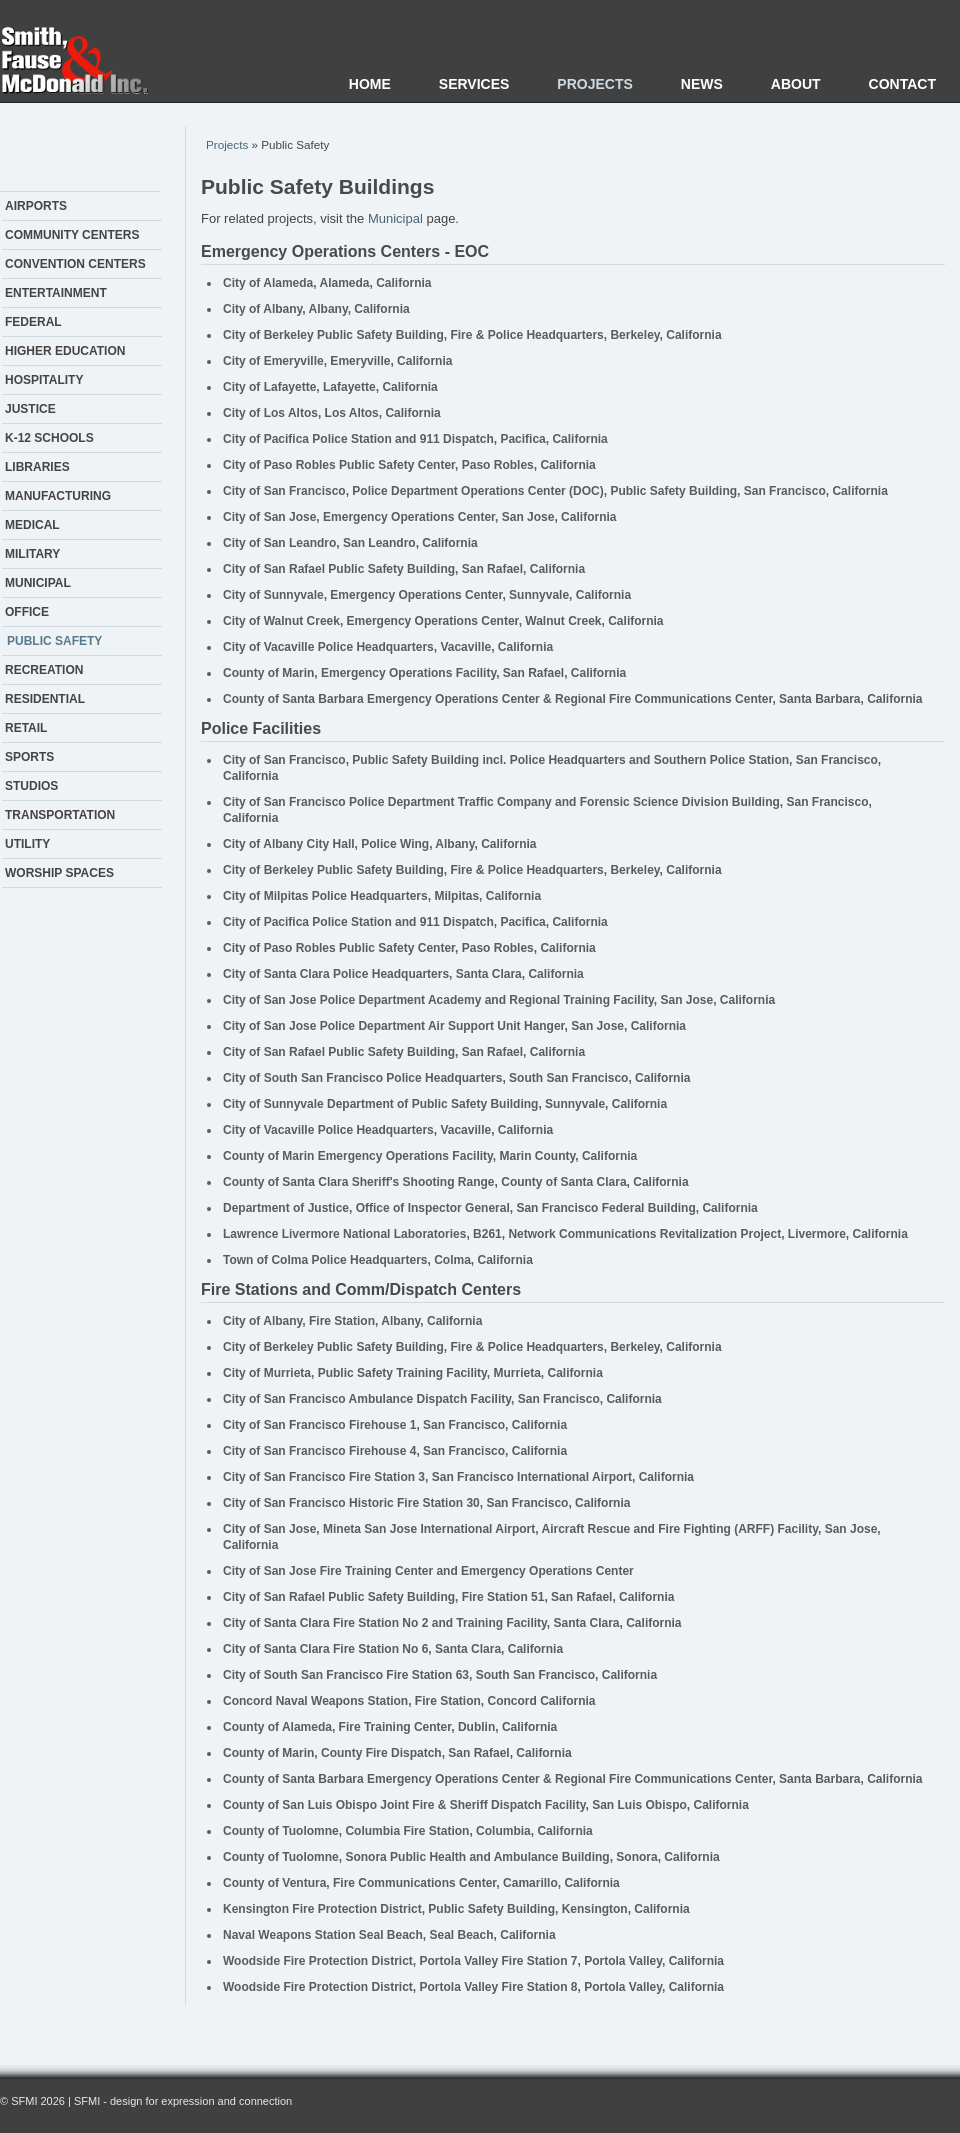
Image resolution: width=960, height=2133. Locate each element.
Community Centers (72, 235)
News (702, 84)
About (796, 84)
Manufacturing (58, 496)
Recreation (44, 670)
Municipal (38, 583)
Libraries (37, 467)
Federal (33, 322)
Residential (45, 699)
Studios (31, 786)
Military (32, 554)
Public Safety (54, 641)
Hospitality (44, 380)
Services (474, 84)
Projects (594, 84)
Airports (36, 206)
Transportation (60, 815)
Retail (26, 728)
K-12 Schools (49, 438)
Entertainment (56, 293)
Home (370, 84)
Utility (27, 844)
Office (27, 612)
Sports (29, 757)
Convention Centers (75, 264)
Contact (902, 84)
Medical (32, 525)
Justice (30, 409)
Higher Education (65, 351)
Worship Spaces (59, 873)
